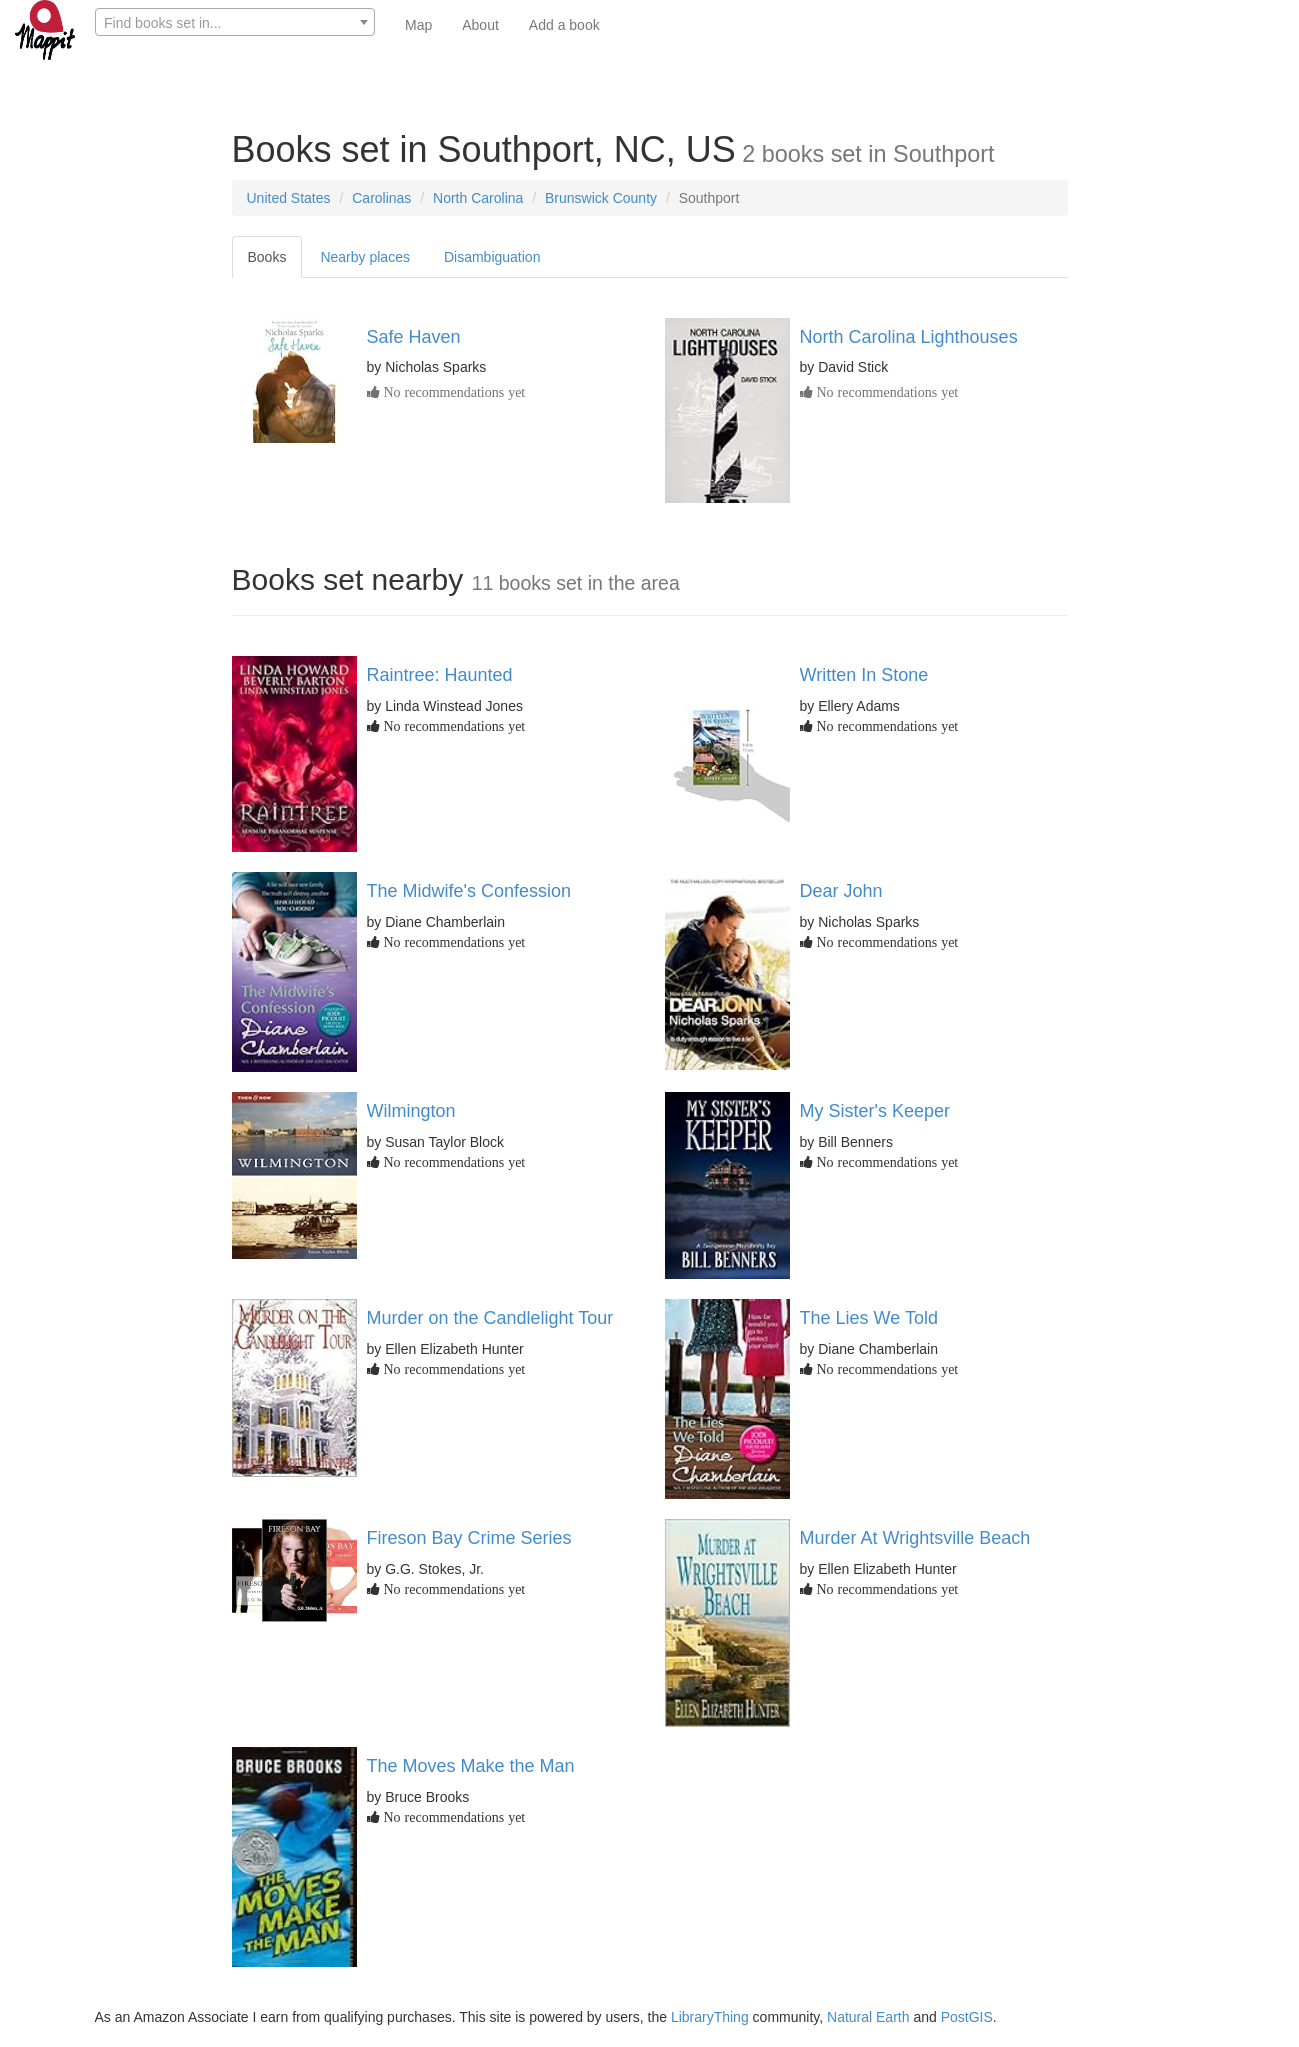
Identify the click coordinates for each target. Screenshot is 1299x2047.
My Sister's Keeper (875, 1111)
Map (418, 25)
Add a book (564, 25)
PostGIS (967, 2017)
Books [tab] (267, 257)
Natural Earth (868, 2017)
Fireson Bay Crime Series (469, 1538)
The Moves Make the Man (471, 1766)
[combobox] (235, 22)
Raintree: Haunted (440, 675)
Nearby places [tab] (365, 257)
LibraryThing (710, 2017)
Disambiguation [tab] (492, 257)
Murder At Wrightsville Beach (915, 1538)
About (480, 25)
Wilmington (411, 1111)
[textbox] (235, 23)
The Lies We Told (869, 1318)
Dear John (841, 891)
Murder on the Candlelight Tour (490, 1318)
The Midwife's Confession (469, 891)
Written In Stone (864, 675)
